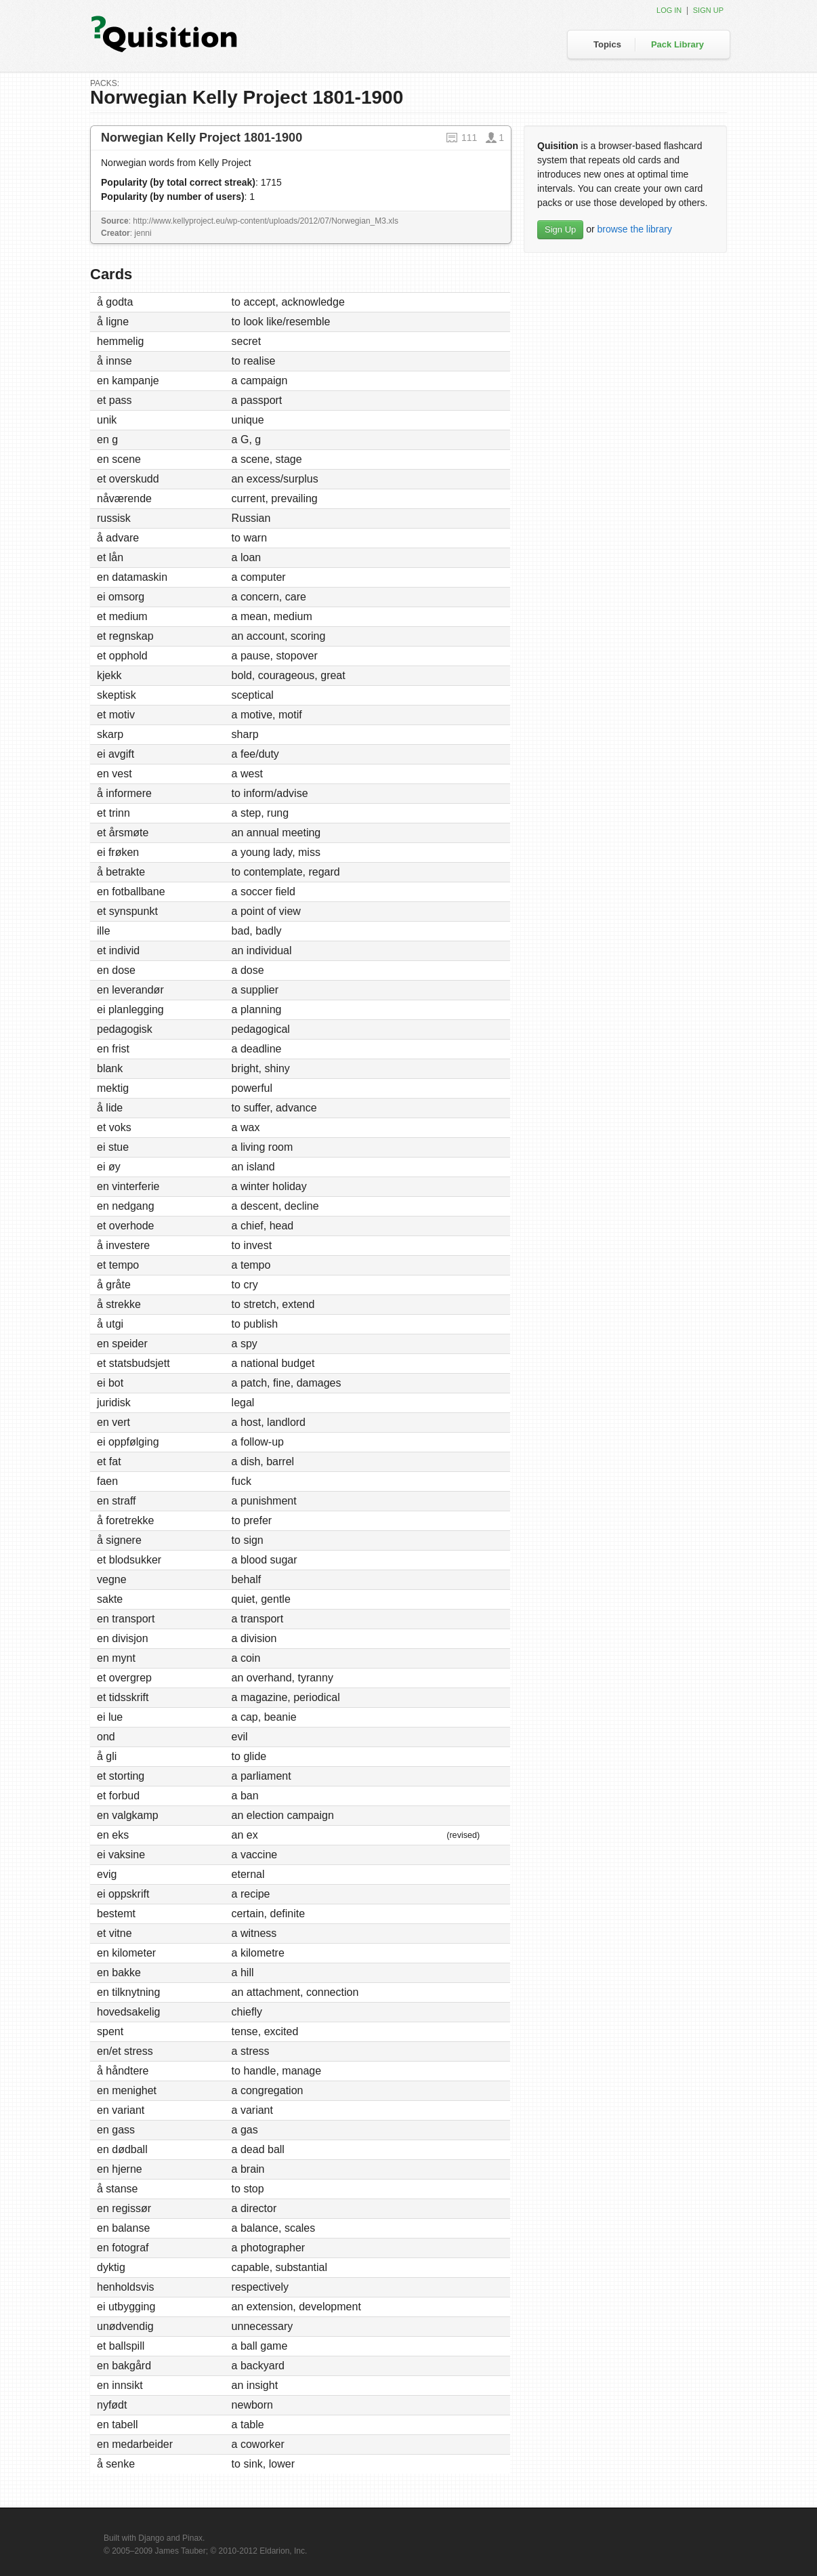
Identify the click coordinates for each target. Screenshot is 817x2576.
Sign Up (560, 229)
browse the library (634, 229)
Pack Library (677, 44)
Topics (607, 44)
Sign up (708, 10)
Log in (669, 10)
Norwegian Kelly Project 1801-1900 (201, 137)
